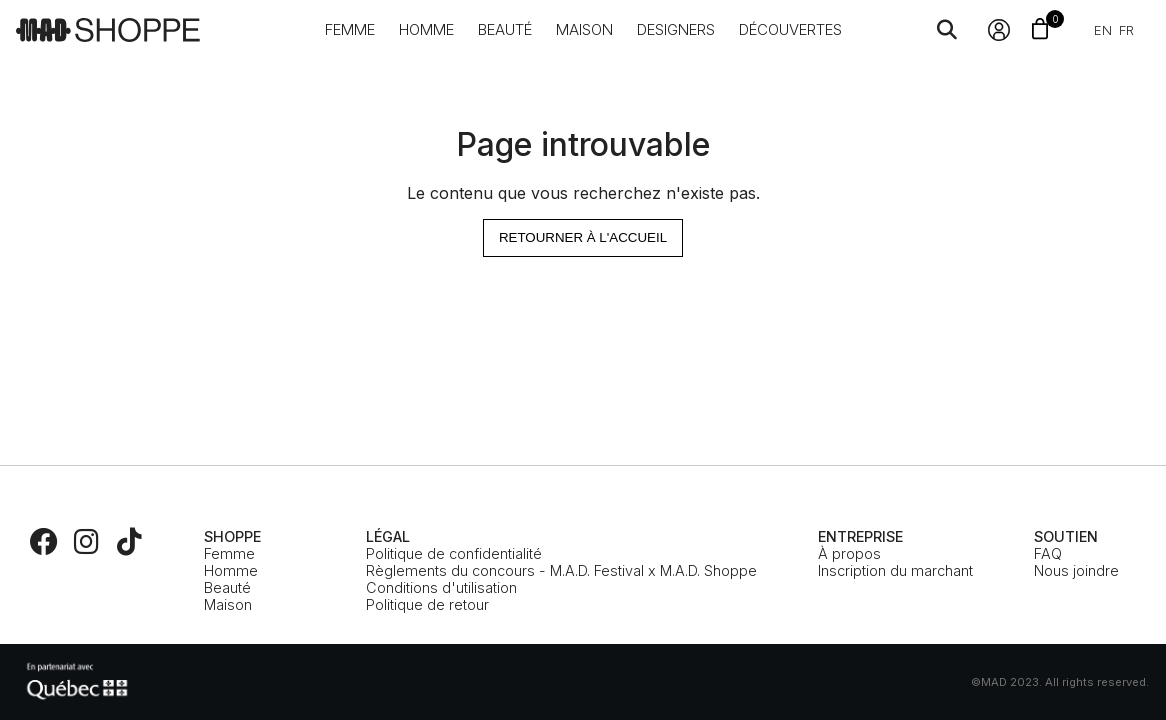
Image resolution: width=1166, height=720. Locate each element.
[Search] (947, 30)
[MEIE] (77, 682)
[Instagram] (87, 542)
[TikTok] (129, 542)
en (1103, 30)
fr (1126, 30)
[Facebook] (44, 542)
